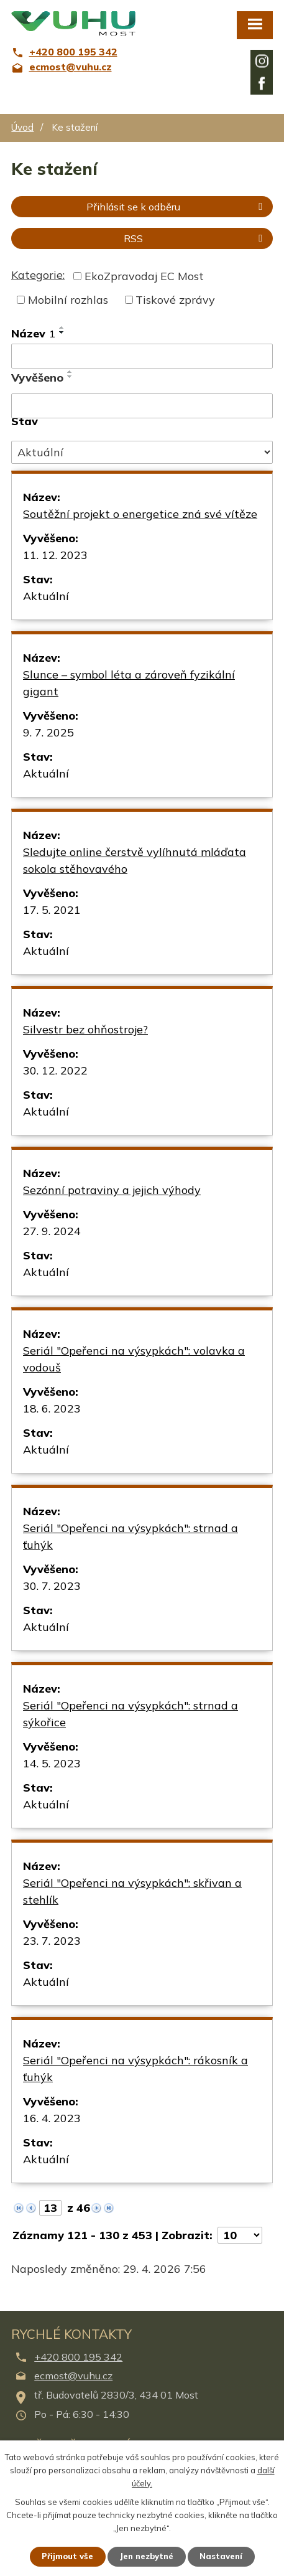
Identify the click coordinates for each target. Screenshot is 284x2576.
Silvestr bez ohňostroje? (85, 1029)
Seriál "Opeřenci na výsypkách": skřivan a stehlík (132, 1891)
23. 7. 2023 (52, 1941)
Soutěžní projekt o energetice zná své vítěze (140, 514)
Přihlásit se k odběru (176, 206)
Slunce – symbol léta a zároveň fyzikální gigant (129, 682)
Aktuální (46, 596)
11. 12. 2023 (55, 555)
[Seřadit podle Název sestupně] (62, 332)
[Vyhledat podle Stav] (142, 452)
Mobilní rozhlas (68, 300)
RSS (195, 238)
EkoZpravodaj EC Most (144, 276)
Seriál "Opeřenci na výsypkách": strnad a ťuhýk (130, 1536)
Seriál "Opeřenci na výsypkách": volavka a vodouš (134, 1359)
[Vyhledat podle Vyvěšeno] (142, 405)
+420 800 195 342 (78, 2357)
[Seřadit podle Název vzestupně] (62, 327)
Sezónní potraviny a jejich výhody (112, 1190)
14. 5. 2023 (52, 1763)
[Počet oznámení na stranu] (240, 2235)
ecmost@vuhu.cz (73, 2375)
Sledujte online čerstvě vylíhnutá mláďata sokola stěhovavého (134, 860)
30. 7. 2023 (52, 1586)
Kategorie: (38, 275)
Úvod (22, 127)
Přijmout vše (67, 2556)
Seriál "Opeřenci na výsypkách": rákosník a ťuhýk (135, 2068)
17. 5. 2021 (52, 910)
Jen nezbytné (146, 2556)
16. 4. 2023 (52, 2118)
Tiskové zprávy (175, 300)
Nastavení (220, 2556)
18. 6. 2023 (52, 1408)
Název (33, 333)
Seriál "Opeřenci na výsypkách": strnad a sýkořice (130, 1713)
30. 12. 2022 (55, 1070)
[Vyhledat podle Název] (142, 356)
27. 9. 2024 (52, 1231)
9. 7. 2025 (48, 732)
